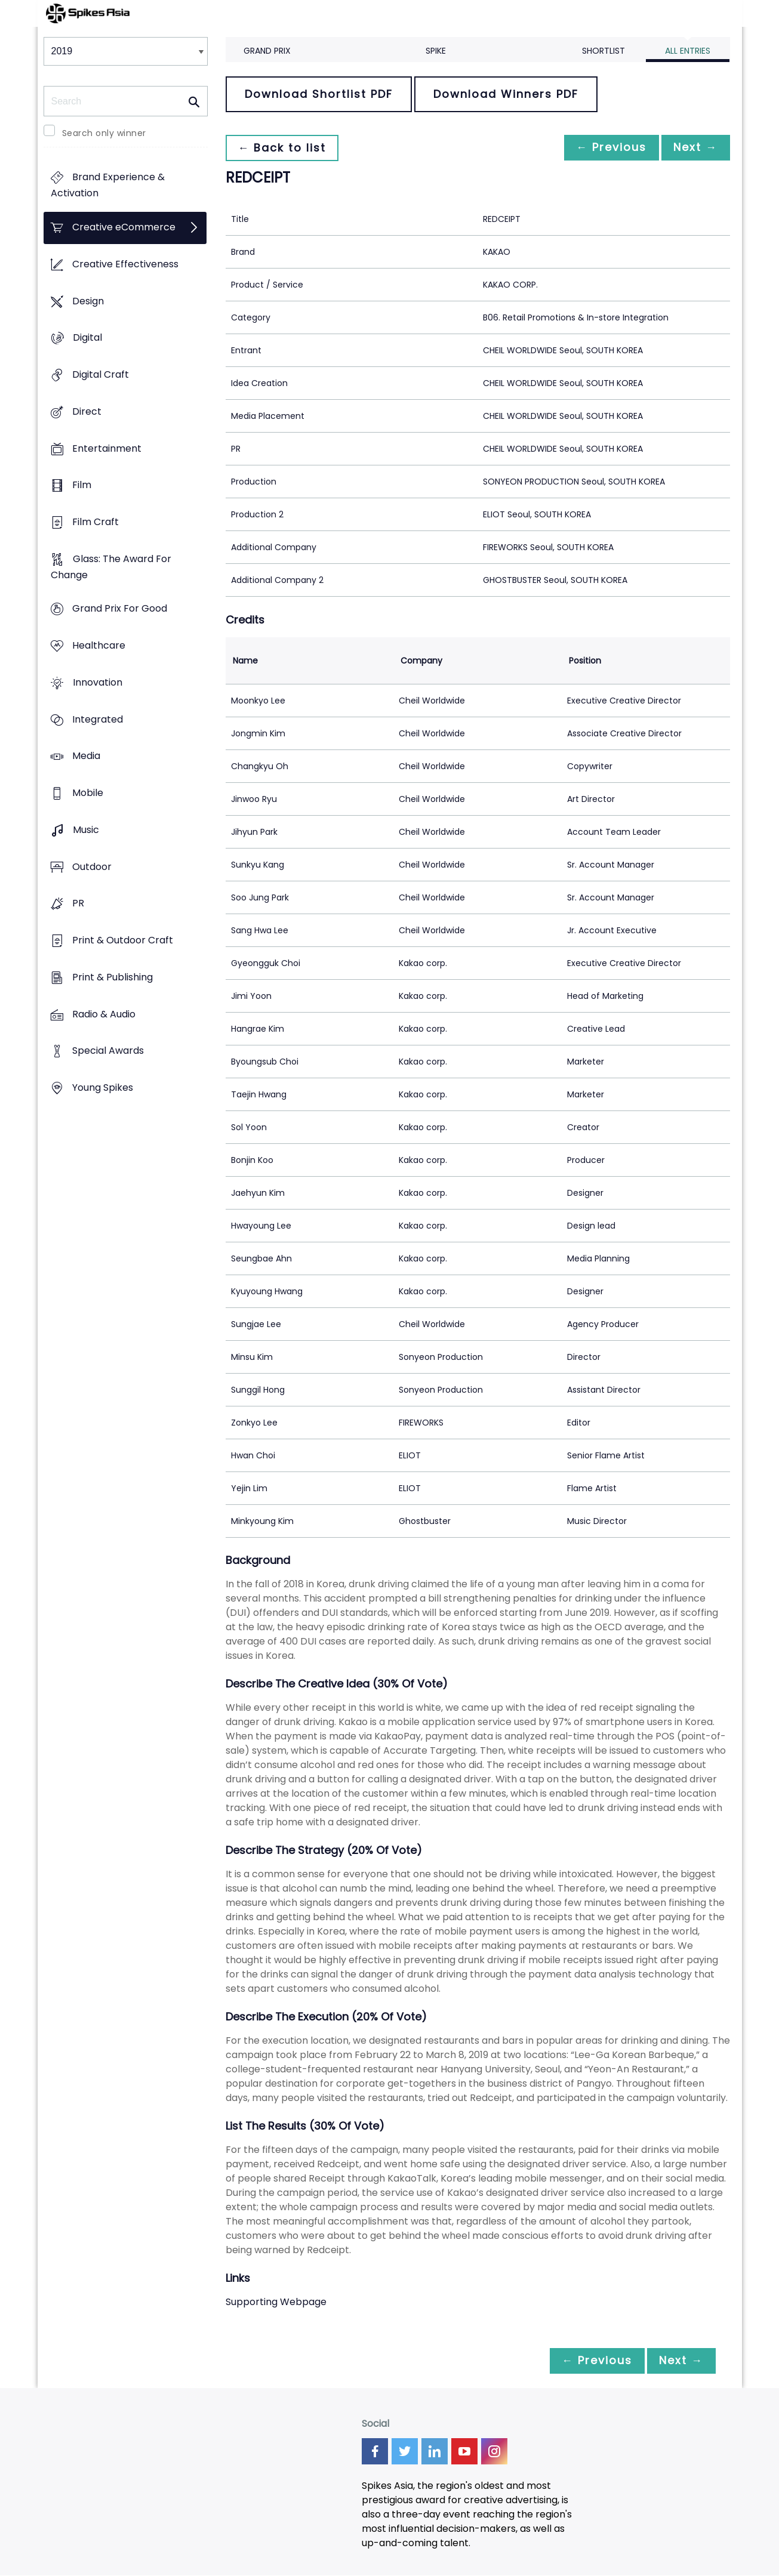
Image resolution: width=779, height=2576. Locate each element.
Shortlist (603, 51)
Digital (87, 338)
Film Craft (95, 522)
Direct (86, 411)
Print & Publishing (112, 977)
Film (81, 485)
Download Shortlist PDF (319, 94)
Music (86, 830)
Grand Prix (267, 51)
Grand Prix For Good (119, 609)
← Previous (605, 147)
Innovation (97, 682)
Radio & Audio (104, 1014)
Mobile (87, 793)
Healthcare (98, 646)
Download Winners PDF (505, 94)
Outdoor (92, 867)
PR (78, 904)
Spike (436, 51)
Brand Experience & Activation (108, 185)
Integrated (97, 719)
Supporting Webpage (276, 2302)
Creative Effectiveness (125, 264)
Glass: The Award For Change (111, 567)
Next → (694, 147)
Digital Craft (100, 374)
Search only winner (104, 133)
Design (88, 301)
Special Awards (108, 1051)
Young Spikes (102, 1087)
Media (86, 756)
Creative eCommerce (123, 228)
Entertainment (106, 448)
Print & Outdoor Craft (122, 940)
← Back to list (284, 147)
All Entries (687, 51)
